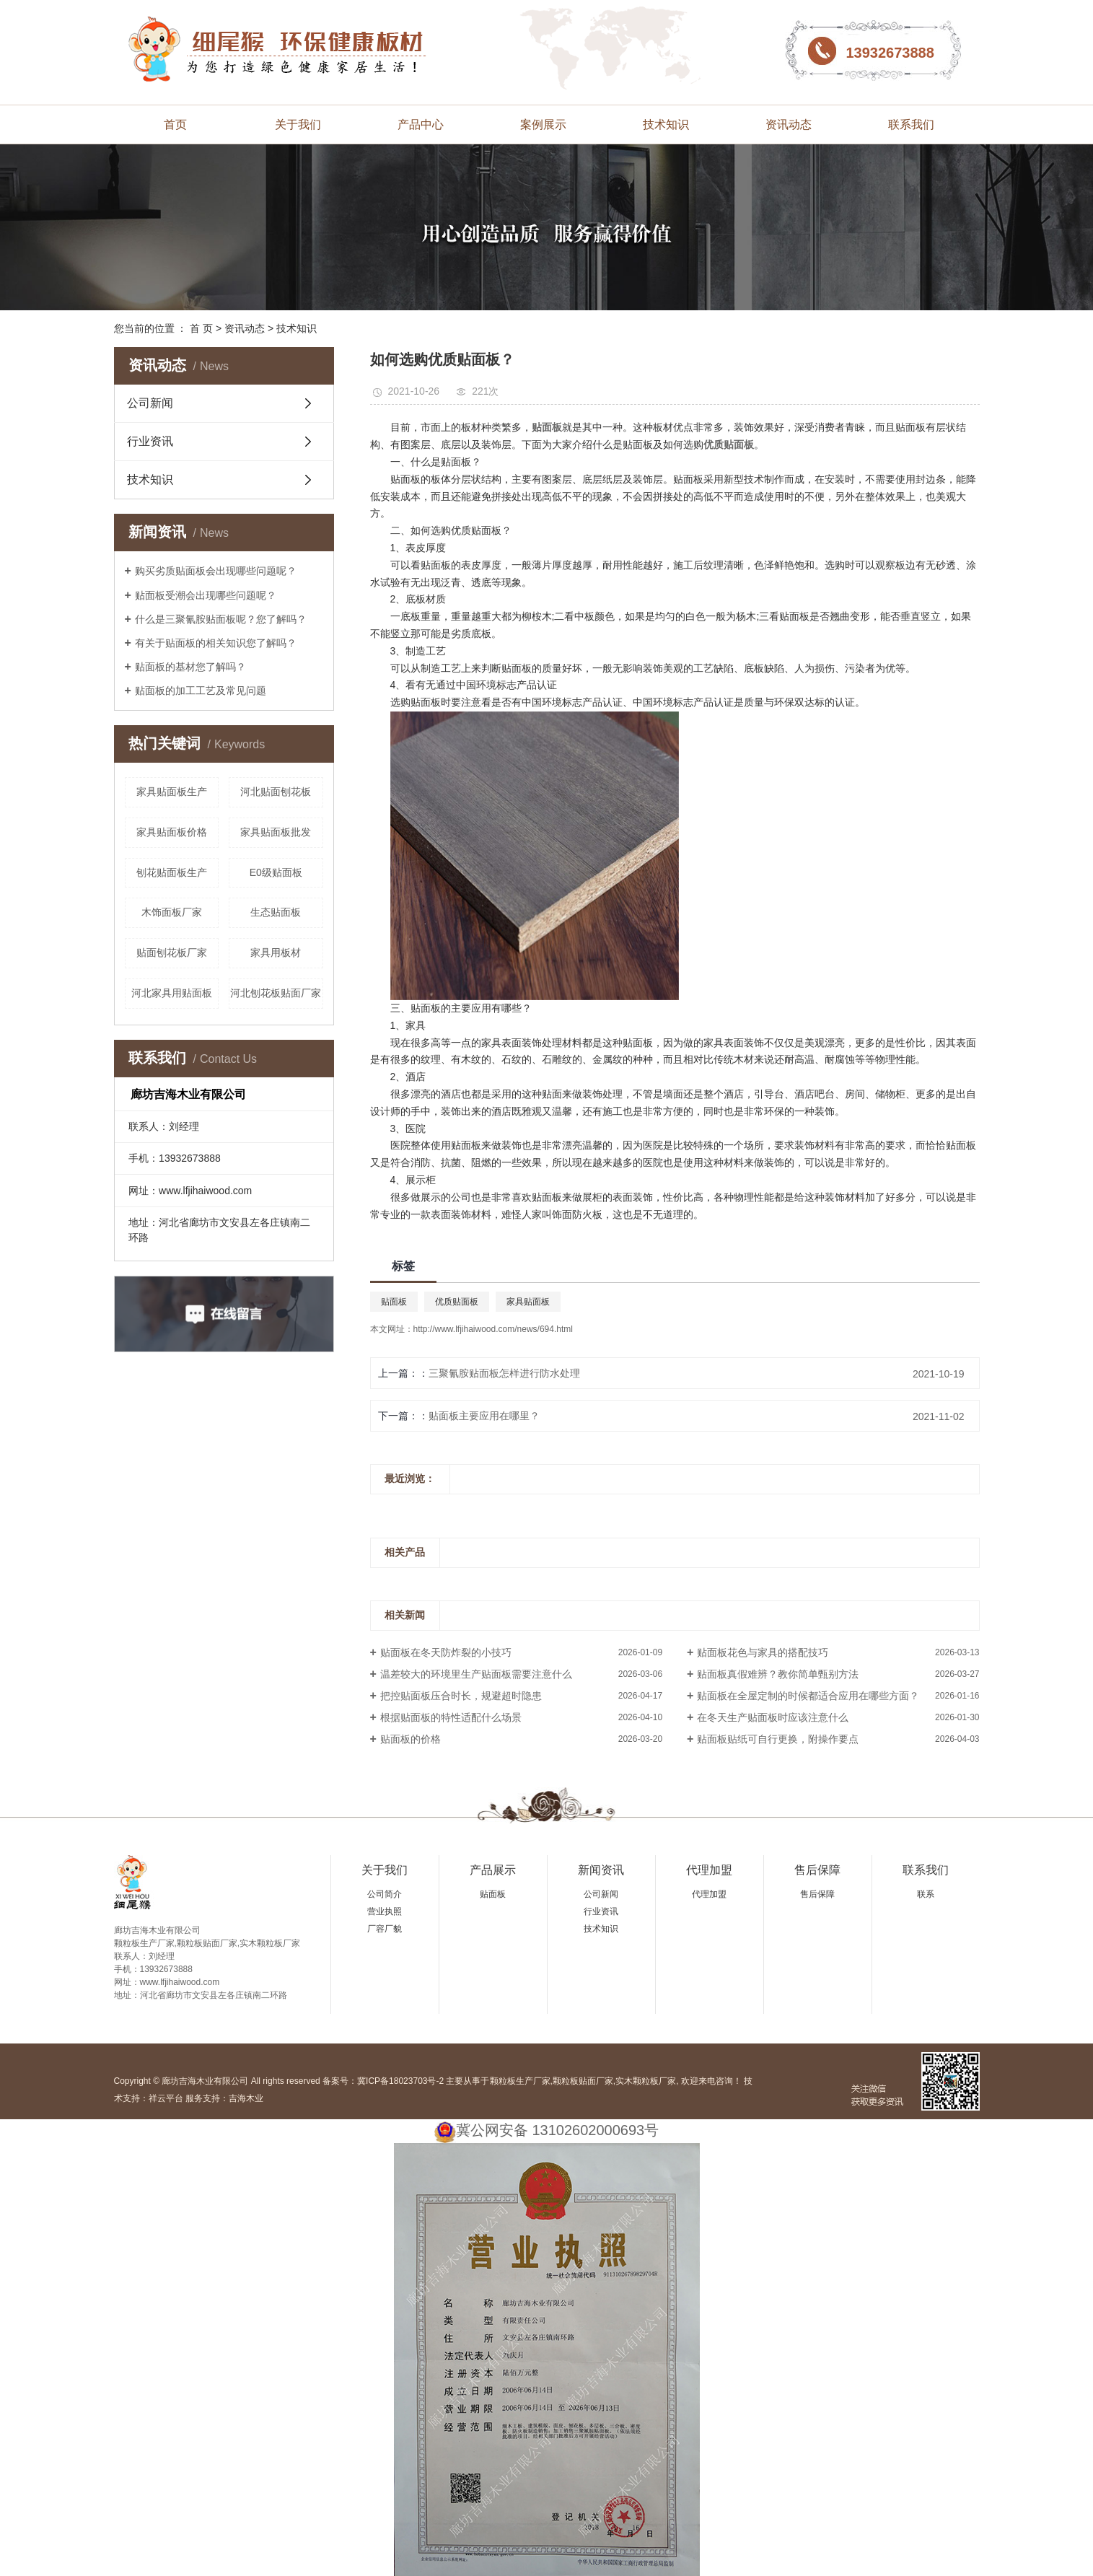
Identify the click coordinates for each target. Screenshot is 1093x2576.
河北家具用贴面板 (171, 993)
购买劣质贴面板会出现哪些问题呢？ (216, 571)
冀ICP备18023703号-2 (400, 2081)
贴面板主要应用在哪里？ (484, 1415)
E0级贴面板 (276, 872)
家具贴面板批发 (275, 832)
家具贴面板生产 (171, 791)
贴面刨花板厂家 (171, 952)
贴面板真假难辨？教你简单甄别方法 (778, 1674)
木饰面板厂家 (171, 912)
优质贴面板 (456, 1302)
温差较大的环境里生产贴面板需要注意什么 (476, 1674)
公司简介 (384, 1894)
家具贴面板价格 (171, 832)
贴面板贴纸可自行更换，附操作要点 (778, 1739)
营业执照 (384, 1911)
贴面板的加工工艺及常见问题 (200, 690)
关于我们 (298, 124)
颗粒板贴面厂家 (583, 2081)
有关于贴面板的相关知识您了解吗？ (216, 643)
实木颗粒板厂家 (645, 2081)
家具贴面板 (528, 1302)
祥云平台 (166, 2098)
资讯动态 (788, 124)
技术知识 (666, 124)
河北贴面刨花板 (275, 791)
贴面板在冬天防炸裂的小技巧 (446, 1652)
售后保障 (817, 1870)
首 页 (201, 328)
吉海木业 (246, 2098)
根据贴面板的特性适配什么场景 (451, 1717)
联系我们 (911, 124)
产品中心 (421, 124)
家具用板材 (275, 952)
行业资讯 (150, 441)
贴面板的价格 (410, 1739)
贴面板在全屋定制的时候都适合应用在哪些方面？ (808, 1695)
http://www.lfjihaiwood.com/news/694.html (493, 1329)
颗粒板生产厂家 (520, 2081)
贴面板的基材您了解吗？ (190, 667)
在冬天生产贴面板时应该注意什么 (772, 1717)
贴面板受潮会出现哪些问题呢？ (205, 595)
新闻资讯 (601, 1870)
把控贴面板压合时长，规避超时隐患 (461, 1695)
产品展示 (493, 1870)
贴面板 (394, 1302)
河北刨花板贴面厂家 (275, 993)
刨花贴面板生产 (171, 872)
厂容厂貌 (384, 1929)
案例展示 (543, 124)
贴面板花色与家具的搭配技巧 (762, 1652)
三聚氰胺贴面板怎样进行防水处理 (504, 1373)
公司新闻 (150, 403)
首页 (175, 124)
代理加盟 (709, 1870)
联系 (925, 1894)
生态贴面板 (275, 912)
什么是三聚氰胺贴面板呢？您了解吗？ (221, 619)
